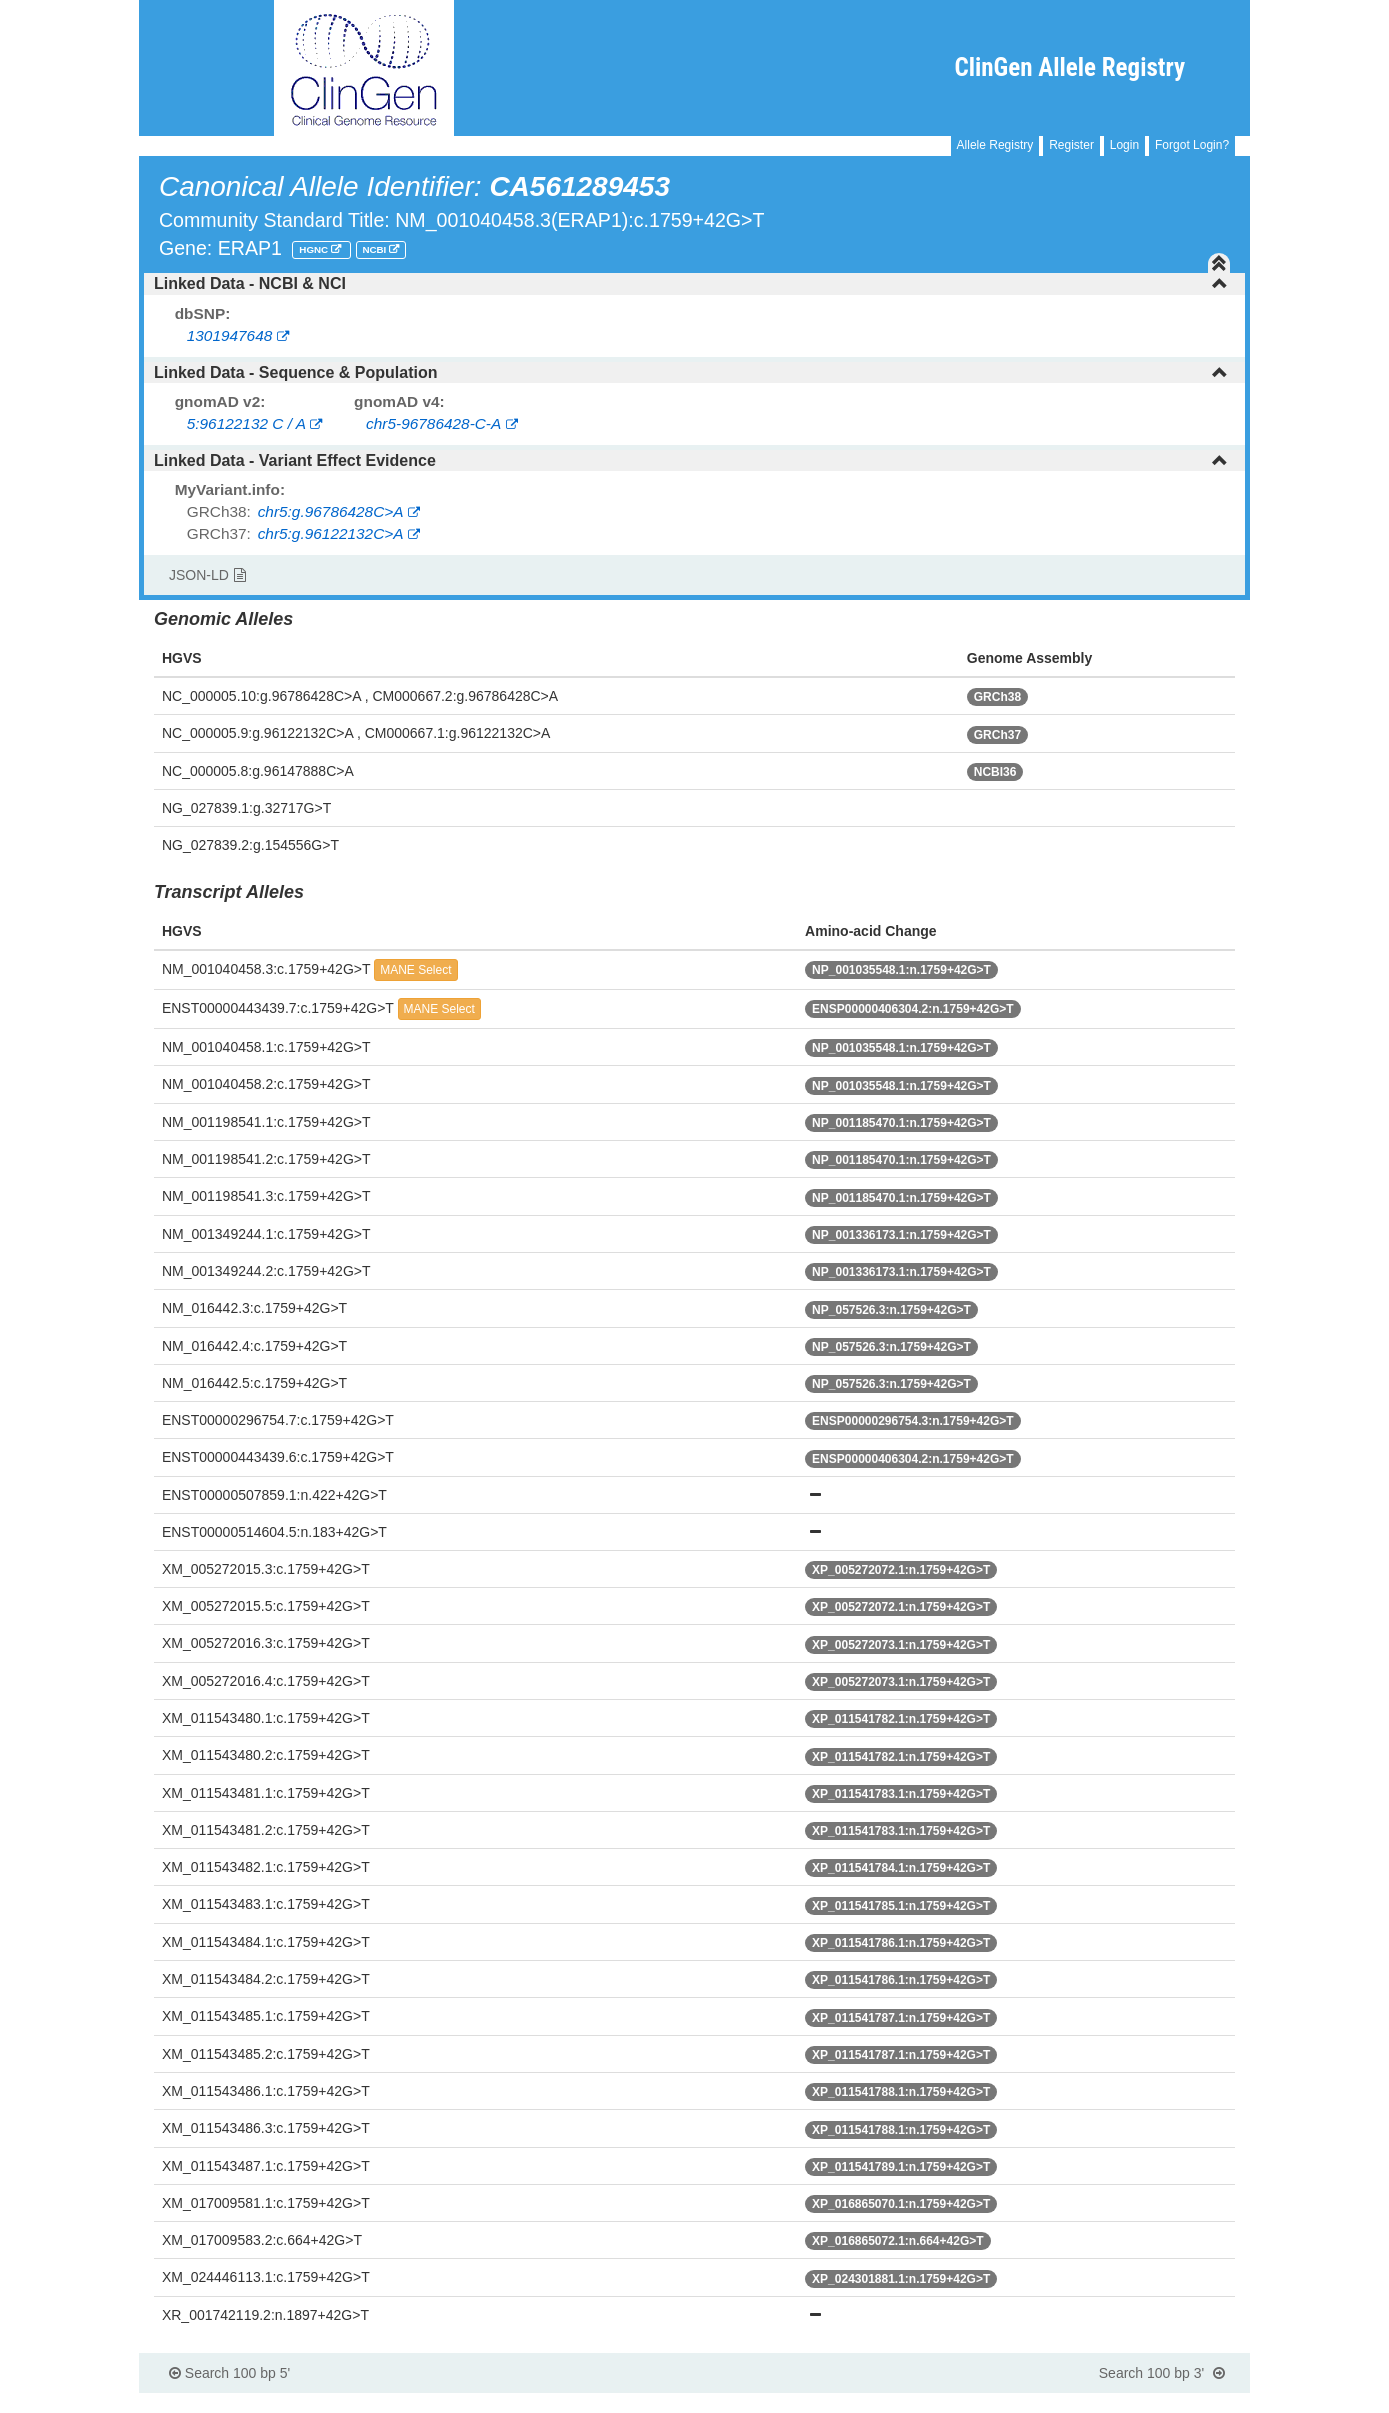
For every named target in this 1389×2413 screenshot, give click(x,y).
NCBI (375, 249)
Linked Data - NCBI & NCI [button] (691, 283)
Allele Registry (995, 145)
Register (1071, 145)
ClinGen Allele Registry (1069, 67)
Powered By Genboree (1153, 2403)
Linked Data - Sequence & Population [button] (691, 372)
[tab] (694, 284)
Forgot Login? (1192, 145)
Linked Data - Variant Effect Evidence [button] (691, 460)
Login (1124, 145)
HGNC (315, 249)
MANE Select (415, 970)
